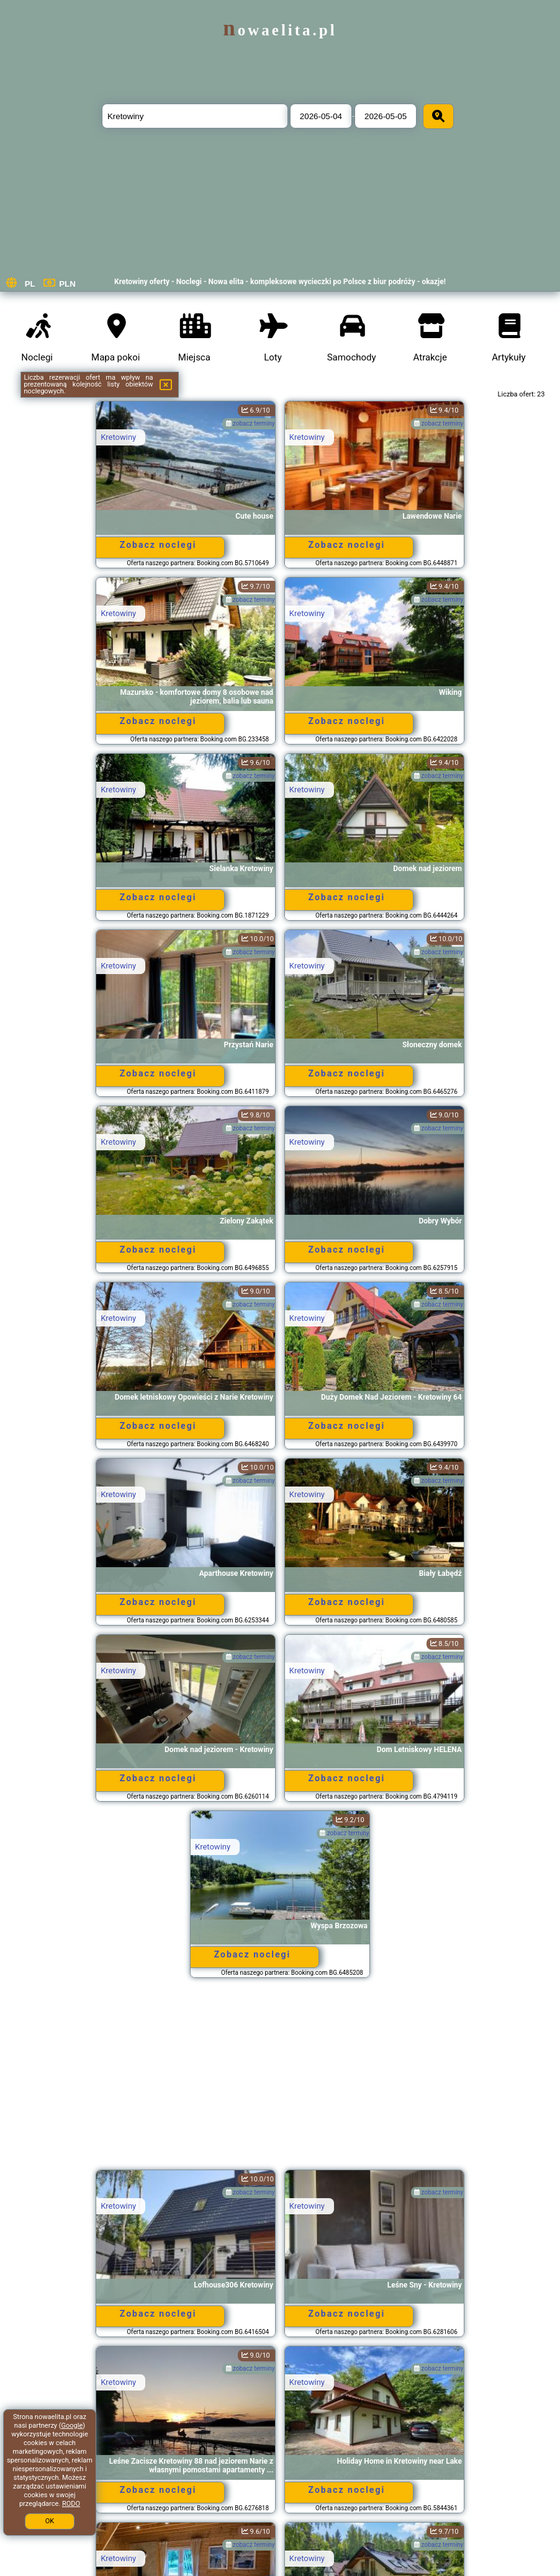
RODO (71, 2504)
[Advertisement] (280, 2080)
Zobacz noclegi (158, 545)
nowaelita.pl (279, 30)
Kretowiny (118, 437)
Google (72, 2426)
